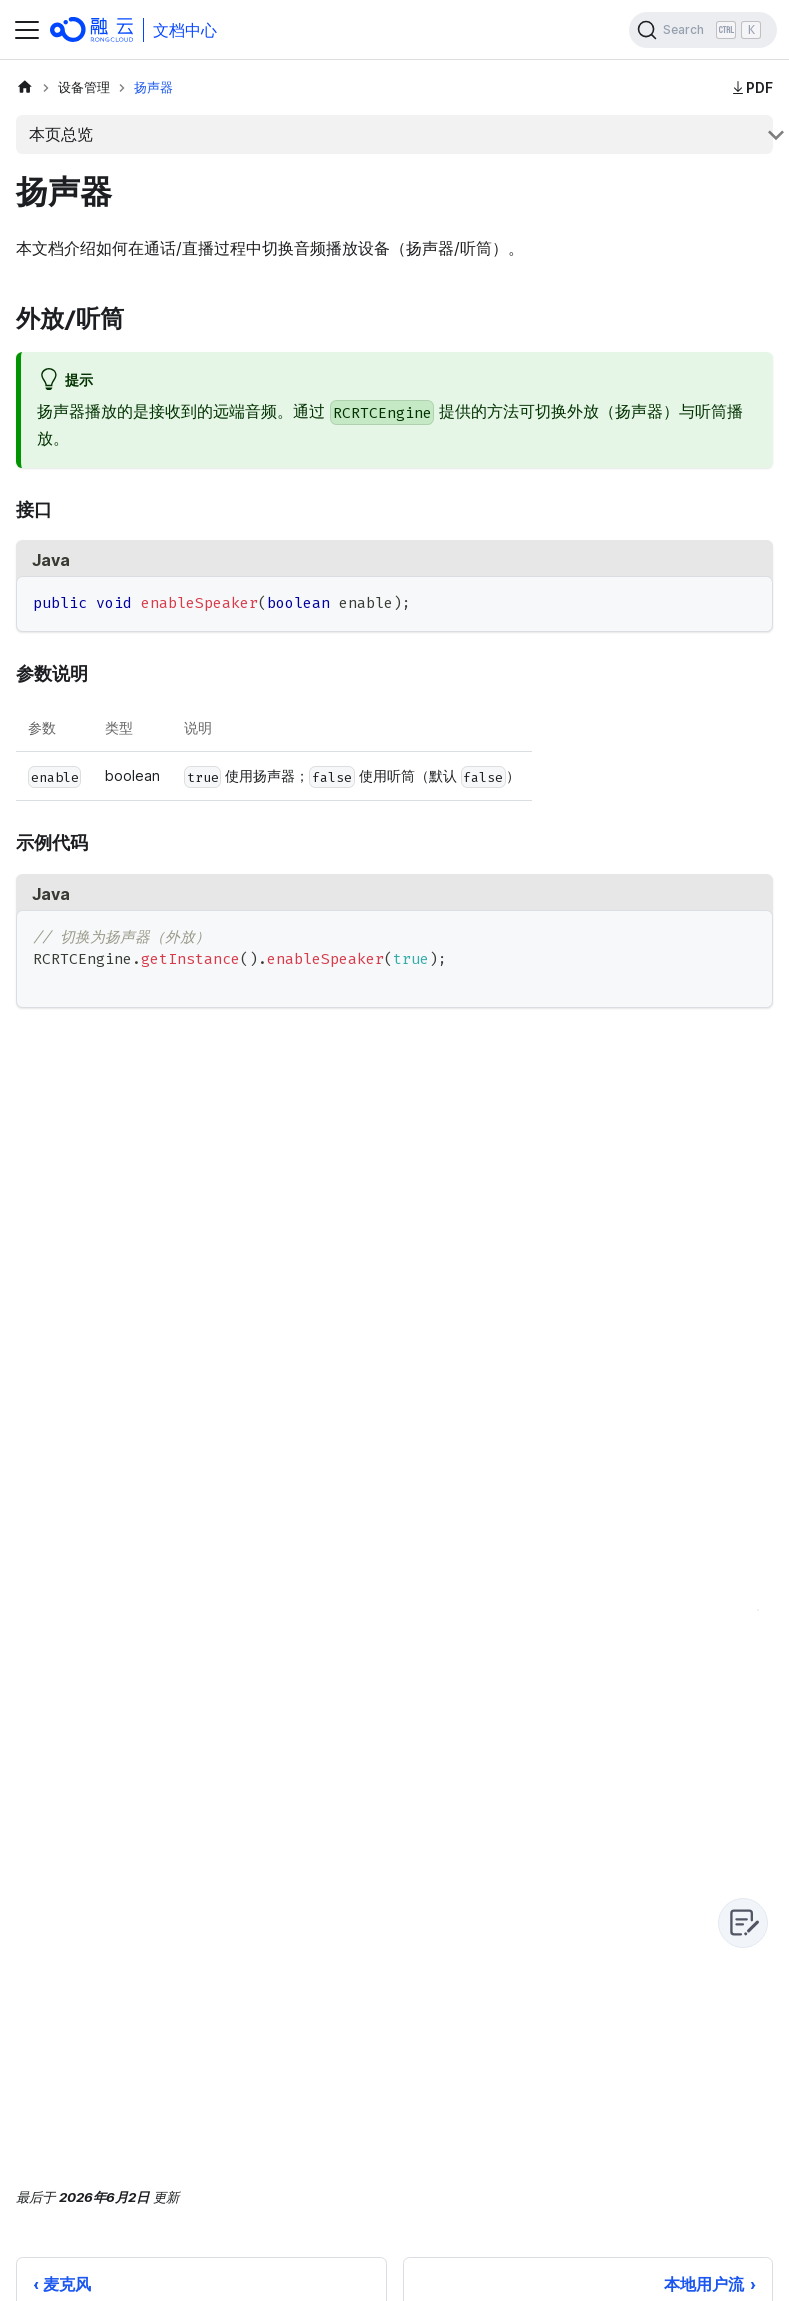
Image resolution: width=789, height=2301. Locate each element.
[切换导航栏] (27, 30)
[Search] (703, 30)
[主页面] (25, 87)
